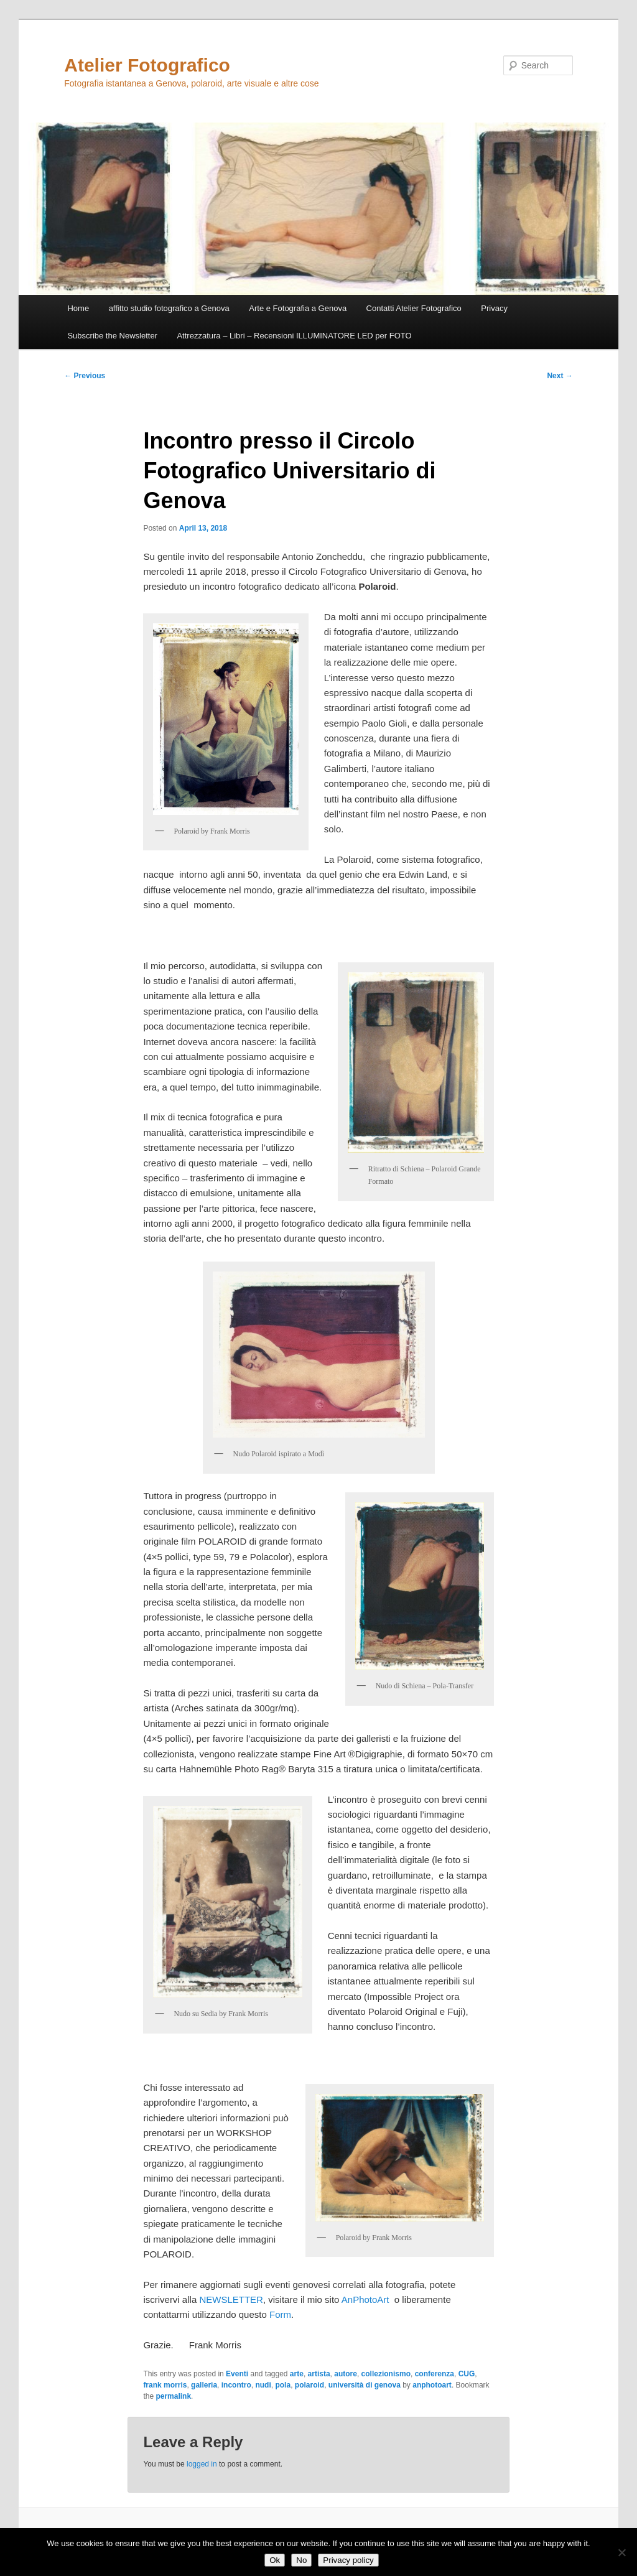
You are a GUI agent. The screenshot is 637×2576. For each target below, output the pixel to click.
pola (283, 2385)
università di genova (364, 2385)
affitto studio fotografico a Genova (169, 308)
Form (280, 2314)
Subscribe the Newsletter (112, 335)
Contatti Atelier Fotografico (414, 308)
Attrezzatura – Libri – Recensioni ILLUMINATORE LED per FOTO (294, 335)
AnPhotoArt (365, 2299)
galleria (204, 2385)
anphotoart (432, 2385)
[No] (621, 2552)
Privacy (494, 308)
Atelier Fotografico (147, 65)
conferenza (434, 2373)
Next (559, 375)
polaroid (309, 2385)
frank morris (165, 2385)
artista (319, 2373)
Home (78, 308)
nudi (263, 2385)
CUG (466, 2373)
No (301, 2560)
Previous (84, 375)
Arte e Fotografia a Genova (297, 308)
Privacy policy (348, 2560)
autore (345, 2373)
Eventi (237, 2373)
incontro (236, 2385)
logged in (202, 2464)
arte (297, 2373)
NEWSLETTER (231, 2299)
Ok (274, 2560)
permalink (173, 2396)
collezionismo (386, 2373)
